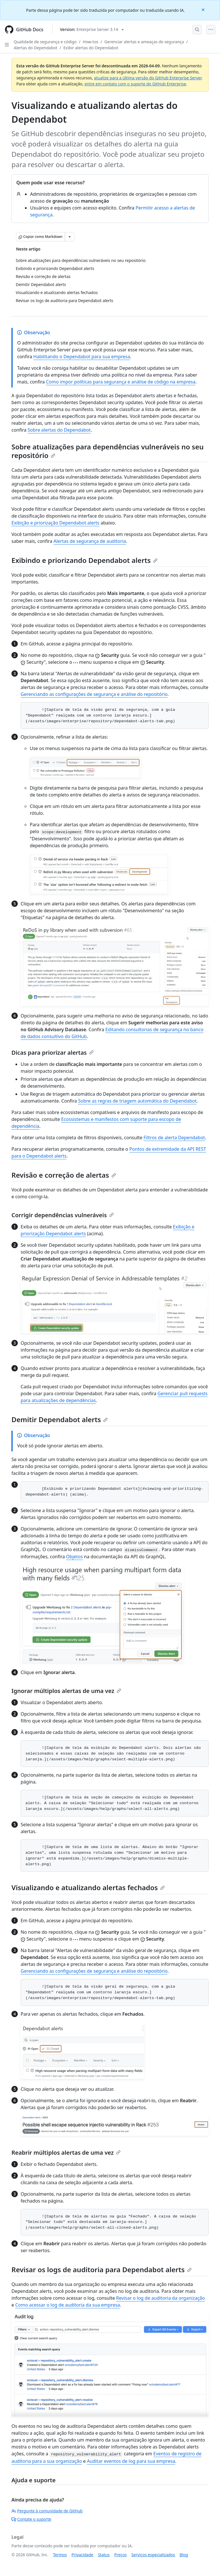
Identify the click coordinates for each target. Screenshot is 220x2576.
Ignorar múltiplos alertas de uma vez (66, 1691)
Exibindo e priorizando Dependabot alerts (84, 560)
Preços (120, 2554)
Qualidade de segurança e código (45, 41)
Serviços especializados (153, 2554)
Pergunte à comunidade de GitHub (46, 2511)
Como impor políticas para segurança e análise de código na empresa (120, 382)
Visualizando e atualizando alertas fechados (88, 1887)
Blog (184, 2554)
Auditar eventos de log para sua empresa (131, 2461)
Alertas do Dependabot (35, 47)
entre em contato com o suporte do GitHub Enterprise (135, 84)
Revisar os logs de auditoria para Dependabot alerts (101, 2269)
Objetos (74, 1556)
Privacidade (82, 2554)
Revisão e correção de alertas (63, 1175)
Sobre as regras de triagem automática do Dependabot (137, 1101)
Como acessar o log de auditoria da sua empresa (67, 2305)
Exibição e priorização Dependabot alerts (55, 523)
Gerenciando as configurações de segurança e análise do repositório (94, 694)
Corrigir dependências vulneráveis (62, 1215)
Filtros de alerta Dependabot (174, 1137)
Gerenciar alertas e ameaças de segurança (144, 41)
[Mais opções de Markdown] (69, 236)
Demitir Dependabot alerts (59, 1419)
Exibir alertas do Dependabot (90, 47)
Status (104, 2554)
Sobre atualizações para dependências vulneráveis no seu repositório (107, 451)
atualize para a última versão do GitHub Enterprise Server (147, 78)
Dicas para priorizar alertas (52, 1052)
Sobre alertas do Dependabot (59, 430)
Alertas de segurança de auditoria (90, 541)
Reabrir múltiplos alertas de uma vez (66, 2152)
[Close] (203, 9)
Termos (60, 2554)
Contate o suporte (31, 2519)
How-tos (90, 41)
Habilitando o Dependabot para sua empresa (81, 356)
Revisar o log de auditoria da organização (160, 2298)
